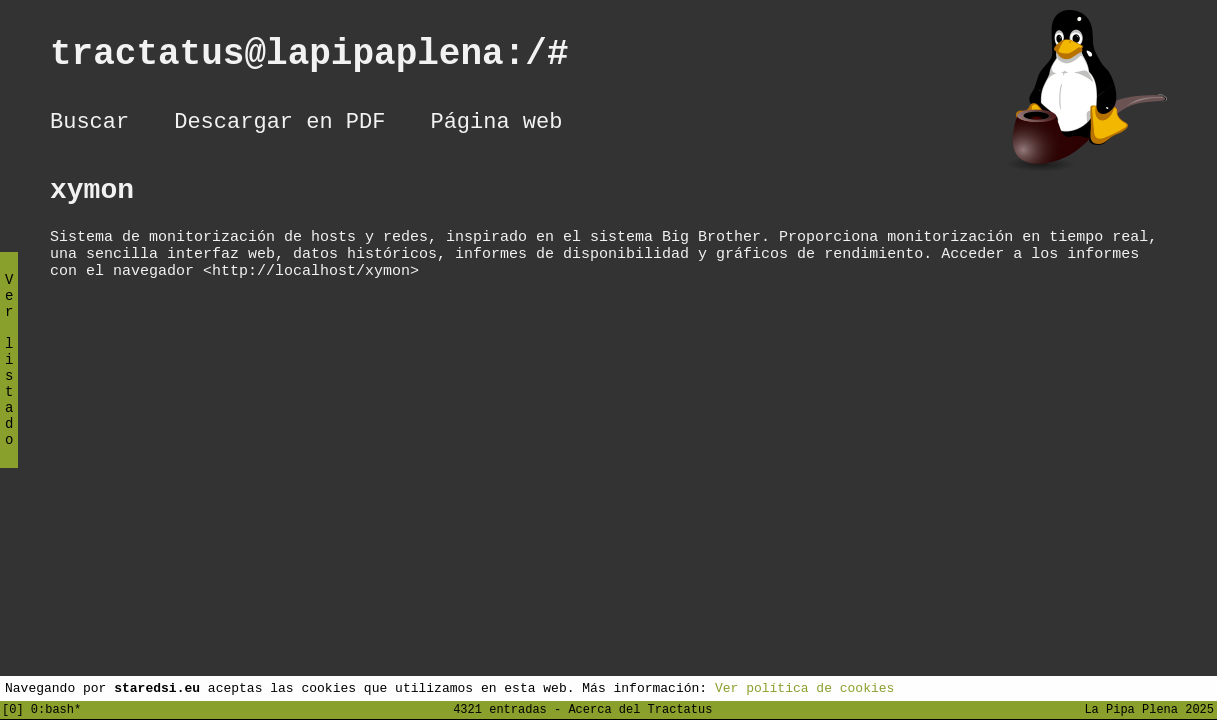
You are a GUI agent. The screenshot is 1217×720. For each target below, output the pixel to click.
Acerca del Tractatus (640, 708)
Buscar (89, 125)
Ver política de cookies (804, 687)
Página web (496, 125)
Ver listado (9, 376)
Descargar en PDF (279, 125)
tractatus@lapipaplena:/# (331, 58)
